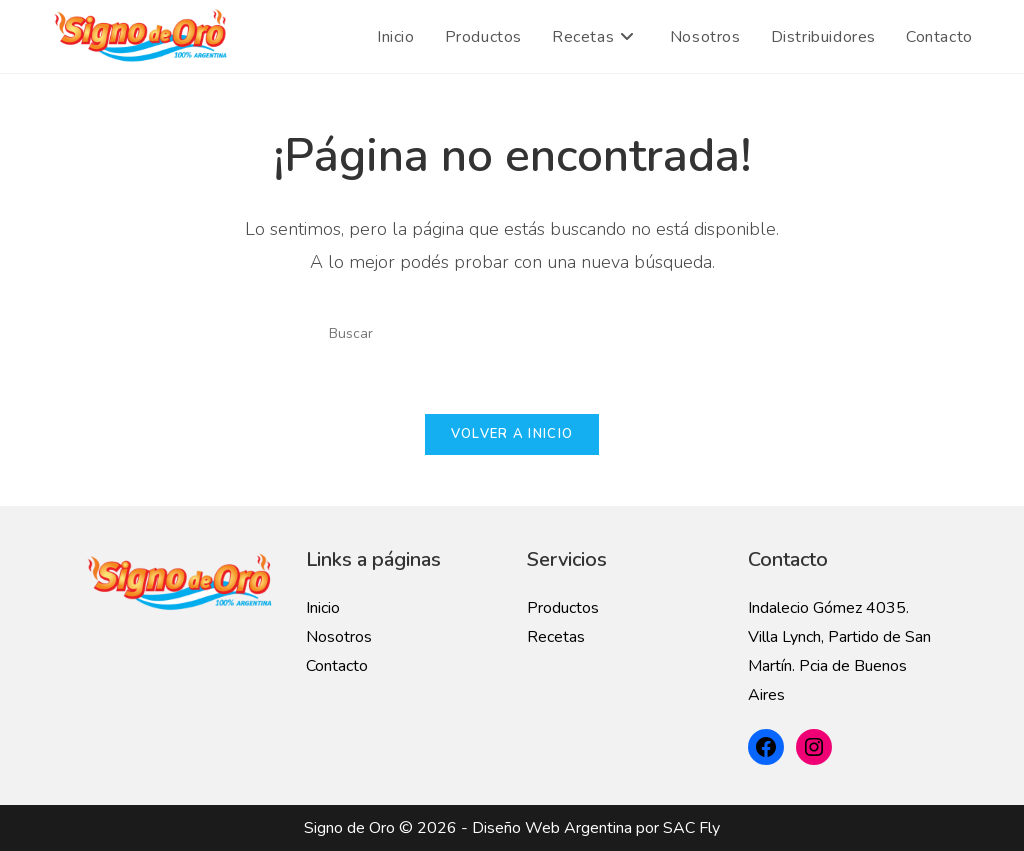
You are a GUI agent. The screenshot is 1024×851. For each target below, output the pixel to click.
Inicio (323, 608)
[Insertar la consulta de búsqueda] (512, 333)
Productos (563, 608)
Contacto (337, 666)
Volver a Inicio (512, 434)
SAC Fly (691, 828)
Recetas (556, 637)
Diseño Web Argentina (552, 828)
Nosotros (339, 637)
